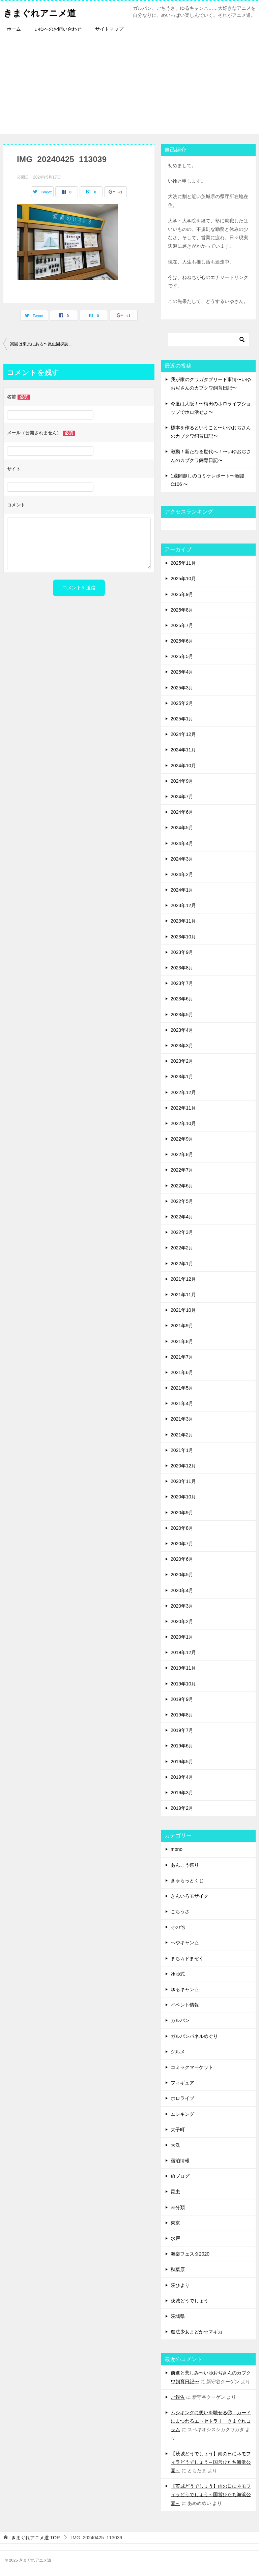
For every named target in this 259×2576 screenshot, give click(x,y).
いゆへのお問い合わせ (58, 29)
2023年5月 (182, 1014)
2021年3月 (182, 1419)
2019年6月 (182, 1745)
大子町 (178, 2129)
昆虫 (175, 2191)
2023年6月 (182, 998)
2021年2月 (182, 1434)
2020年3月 (182, 1606)
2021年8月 (182, 1341)
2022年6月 (182, 1185)
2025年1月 (182, 718)
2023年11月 (183, 921)
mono (176, 1849)
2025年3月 (182, 687)
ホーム (14, 29)
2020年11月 (183, 1481)
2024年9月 (182, 781)
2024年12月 (183, 734)
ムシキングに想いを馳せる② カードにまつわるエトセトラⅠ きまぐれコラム (211, 2421)
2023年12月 (183, 905)
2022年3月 (182, 1232)
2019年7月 (182, 1730)
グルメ (178, 2051)
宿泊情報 (180, 2160)
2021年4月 (182, 1403)
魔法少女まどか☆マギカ (197, 2331)
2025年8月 (182, 610)
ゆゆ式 (178, 1974)
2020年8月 (182, 1528)
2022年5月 (182, 1201)
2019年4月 (182, 1777)
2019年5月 (182, 1761)
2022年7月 (182, 1170)
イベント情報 (185, 2005)
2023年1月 (182, 1076)
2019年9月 (182, 1699)
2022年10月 (183, 1123)
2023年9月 (182, 952)
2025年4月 (182, 672)
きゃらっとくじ (187, 1880)
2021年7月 (182, 1357)
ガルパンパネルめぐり (194, 2036)
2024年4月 (182, 843)
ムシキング (182, 2114)
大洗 (175, 2145)
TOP (35, 2537)
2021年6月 (182, 1372)
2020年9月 (182, 1512)
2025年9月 (182, 594)
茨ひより (180, 2285)
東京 (175, 2223)
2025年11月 (183, 563)
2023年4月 (182, 1030)
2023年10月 (183, 936)
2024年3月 (182, 859)
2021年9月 (182, 1325)
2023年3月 (182, 1045)
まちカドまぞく (187, 1958)
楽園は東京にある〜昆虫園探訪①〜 (43, 344)
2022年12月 (183, 1092)
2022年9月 (182, 1139)
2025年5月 (182, 656)
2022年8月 (182, 1154)
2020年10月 (183, 1496)
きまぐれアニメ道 (45, 11)
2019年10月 (183, 1683)
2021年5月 (182, 1388)
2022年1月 (182, 1263)
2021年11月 (183, 1294)
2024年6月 (182, 812)
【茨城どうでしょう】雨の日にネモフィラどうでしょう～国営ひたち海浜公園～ (211, 2462)
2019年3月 (182, 1792)
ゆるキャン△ (185, 1989)
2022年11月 (183, 1108)
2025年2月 (182, 703)
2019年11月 (183, 1668)
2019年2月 (182, 1808)
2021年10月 (183, 1310)
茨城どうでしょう (189, 2300)
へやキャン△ (185, 1942)
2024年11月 (183, 749)
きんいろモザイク (189, 1896)
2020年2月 (182, 1621)
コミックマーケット (192, 2067)
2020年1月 (182, 1637)
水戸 (175, 2238)
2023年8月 (182, 967)
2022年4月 (182, 1216)
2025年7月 (182, 625)
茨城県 (178, 2316)
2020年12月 (183, 1465)
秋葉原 (178, 2269)
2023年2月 (182, 1061)
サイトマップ (109, 29)
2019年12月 (183, 1652)
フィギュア (182, 2082)
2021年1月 (182, 1450)
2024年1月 (182, 890)
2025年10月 (183, 578)
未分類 (178, 2207)
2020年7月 (182, 1543)
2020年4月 (182, 1590)
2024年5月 (182, 827)
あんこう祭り (185, 1865)
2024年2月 (182, 874)
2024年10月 (183, 765)
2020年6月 (182, 1559)
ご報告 (178, 2397)
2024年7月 (182, 796)
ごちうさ (180, 1911)
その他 (178, 1927)
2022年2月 (182, 1247)
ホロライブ (182, 2098)
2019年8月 (182, 1714)
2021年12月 (183, 1279)
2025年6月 (182, 641)
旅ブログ (180, 2176)
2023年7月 (182, 983)
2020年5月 (182, 1574)
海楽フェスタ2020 (190, 2254)
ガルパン (180, 2020)
